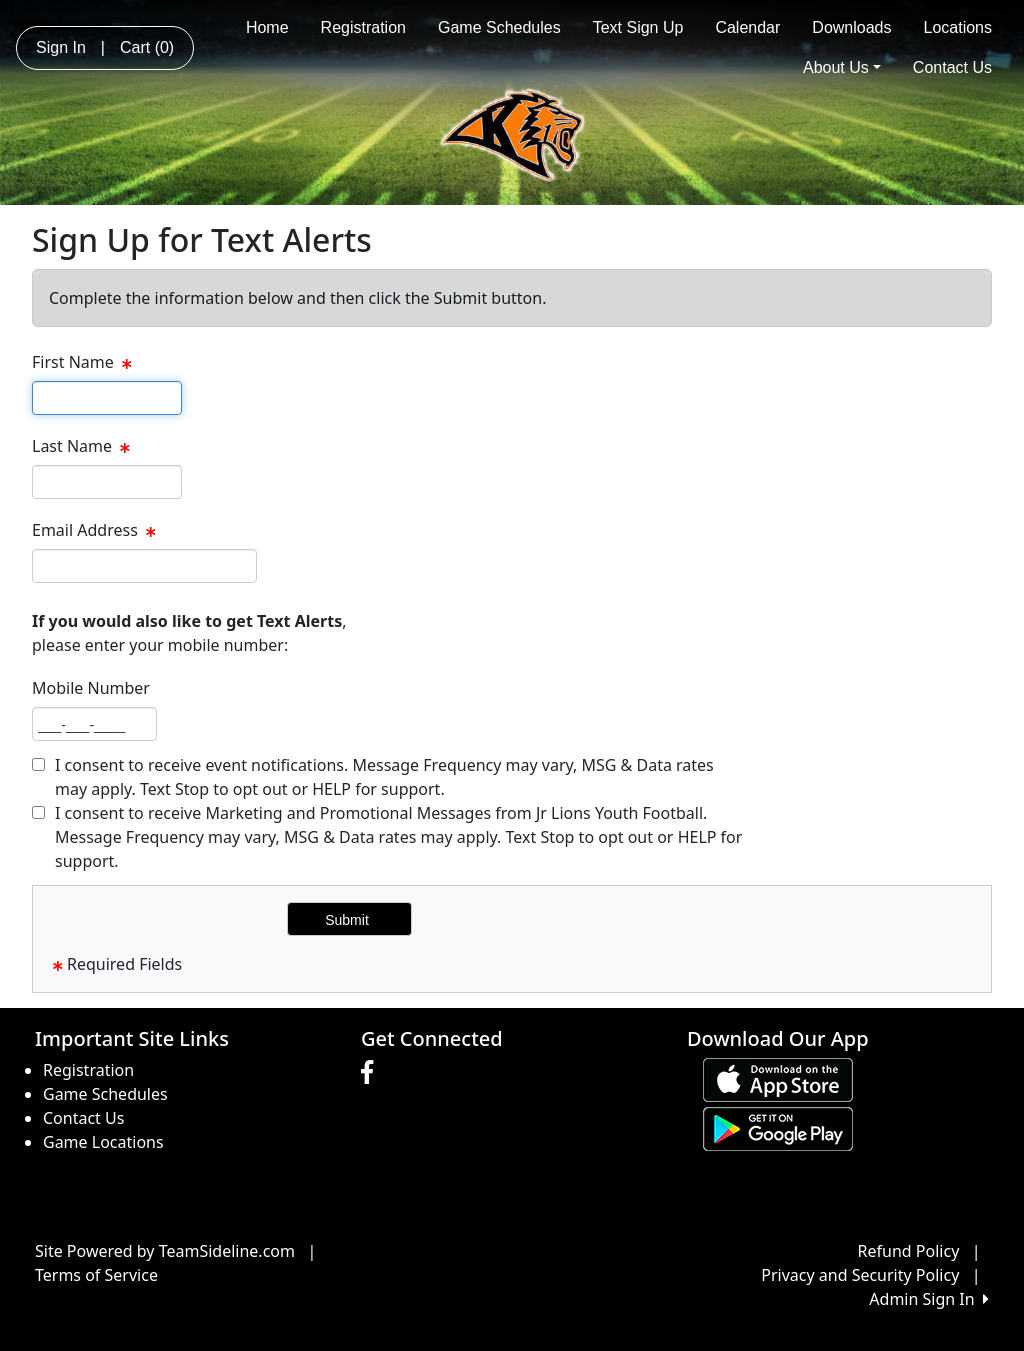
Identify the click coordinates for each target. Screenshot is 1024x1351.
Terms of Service (96, 1275)
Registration (363, 27)
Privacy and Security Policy (860, 1275)
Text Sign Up (638, 27)
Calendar (747, 27)
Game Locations (103, 1142)
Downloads (851, 27)
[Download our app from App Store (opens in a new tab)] (778, 1078)
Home (267, 27)
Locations (958, 27)
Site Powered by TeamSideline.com (165, 1251)
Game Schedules (499, 27)
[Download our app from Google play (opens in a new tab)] (778, 1127)
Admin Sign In (929, 1299)
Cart (147, 47)
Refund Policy (909, 1251)
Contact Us (952, 67)
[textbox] (107, 398)
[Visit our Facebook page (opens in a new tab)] (372, 1073)
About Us (842, 67)
